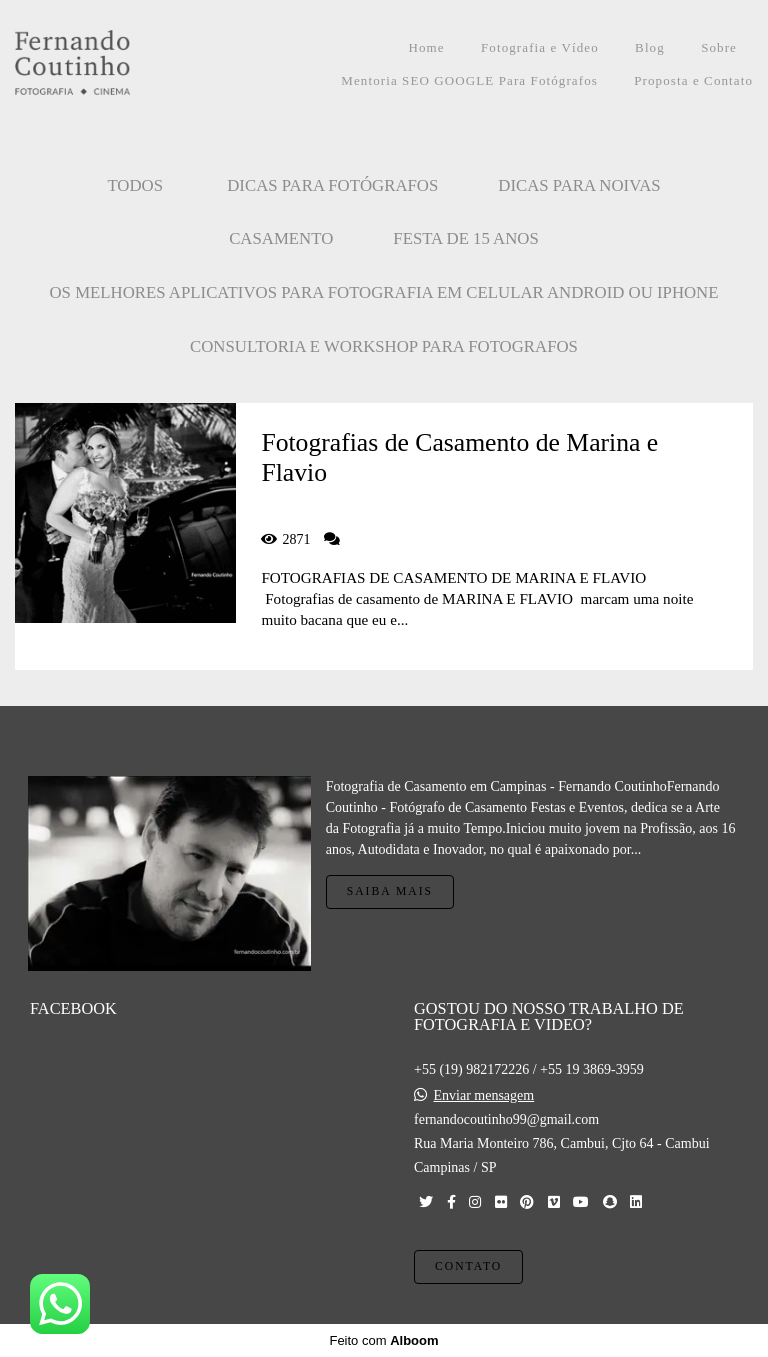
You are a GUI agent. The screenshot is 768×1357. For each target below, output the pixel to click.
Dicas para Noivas (579, 185)
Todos (135, 185)
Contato (468, 1266)
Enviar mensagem (484, 1096)
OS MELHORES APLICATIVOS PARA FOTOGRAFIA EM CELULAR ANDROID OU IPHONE (384, 292)
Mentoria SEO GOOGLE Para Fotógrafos (469, 80)
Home (426, 47)
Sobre (719, 47)
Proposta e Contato (693, 80)
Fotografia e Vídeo (540, 47)
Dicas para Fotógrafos (332, 185)
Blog (650, 47)
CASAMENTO (281, 238)
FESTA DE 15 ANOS (466, 238)
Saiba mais (390, 891)
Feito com (383, 1340)
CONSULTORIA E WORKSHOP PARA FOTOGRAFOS (384, 346)
